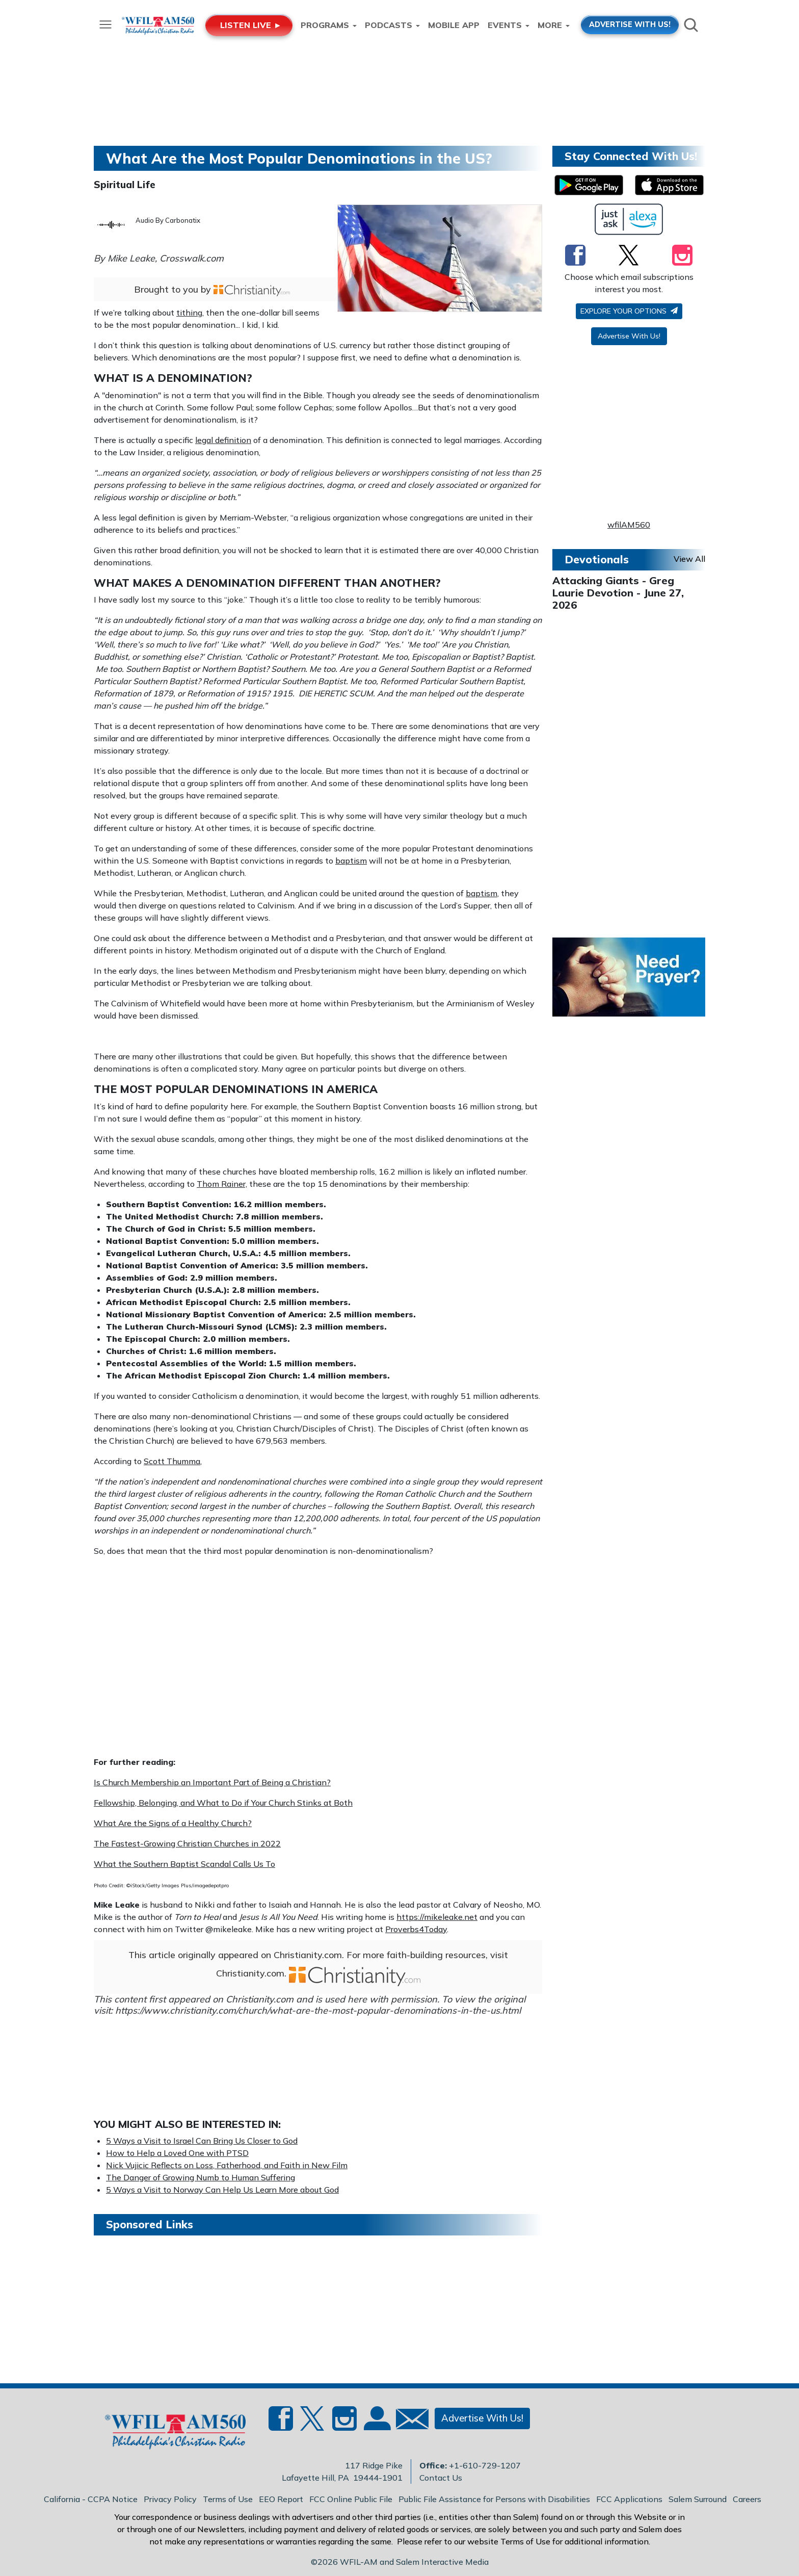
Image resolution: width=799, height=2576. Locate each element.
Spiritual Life (124, 184)
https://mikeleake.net (436, 1917)
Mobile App (454, 25)
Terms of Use (228, 2499)
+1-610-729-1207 (485, 2465)
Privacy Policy (170, 2499)
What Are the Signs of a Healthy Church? (173, 1823)
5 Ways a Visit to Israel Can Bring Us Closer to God (202, 2141)
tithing (189, 312)
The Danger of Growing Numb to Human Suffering (200, 2177)
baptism (351, 860)
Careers (747, 2499)
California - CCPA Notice (91, 2499)
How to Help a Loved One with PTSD (177, 2153)
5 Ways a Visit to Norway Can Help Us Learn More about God (222, 2189)
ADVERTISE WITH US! (630, 24)
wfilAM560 (628, 524)
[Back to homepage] (170, 2434)
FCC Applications (629, 2499)
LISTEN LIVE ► (251, 25)
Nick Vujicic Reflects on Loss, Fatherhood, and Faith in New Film (227, 2165)
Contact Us (440, 2478)
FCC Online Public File (350, 2499)
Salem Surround (698, 2499)
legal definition (223, 440)
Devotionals (597, 559)
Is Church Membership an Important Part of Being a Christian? (212, 1782)
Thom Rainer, (222, 1184)
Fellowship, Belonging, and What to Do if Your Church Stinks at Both (223, 1803)
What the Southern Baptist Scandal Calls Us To (184, 1864)
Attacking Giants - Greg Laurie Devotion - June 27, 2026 (618, 592)
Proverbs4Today (416, 1929)
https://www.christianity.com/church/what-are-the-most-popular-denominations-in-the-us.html (318, 2010)
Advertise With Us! (629, 336)
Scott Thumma (172, 1461)
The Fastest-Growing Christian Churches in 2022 (187, 1843)
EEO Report (281, 2499)
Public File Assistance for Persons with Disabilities (494, 2499)
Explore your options (629, 311)
